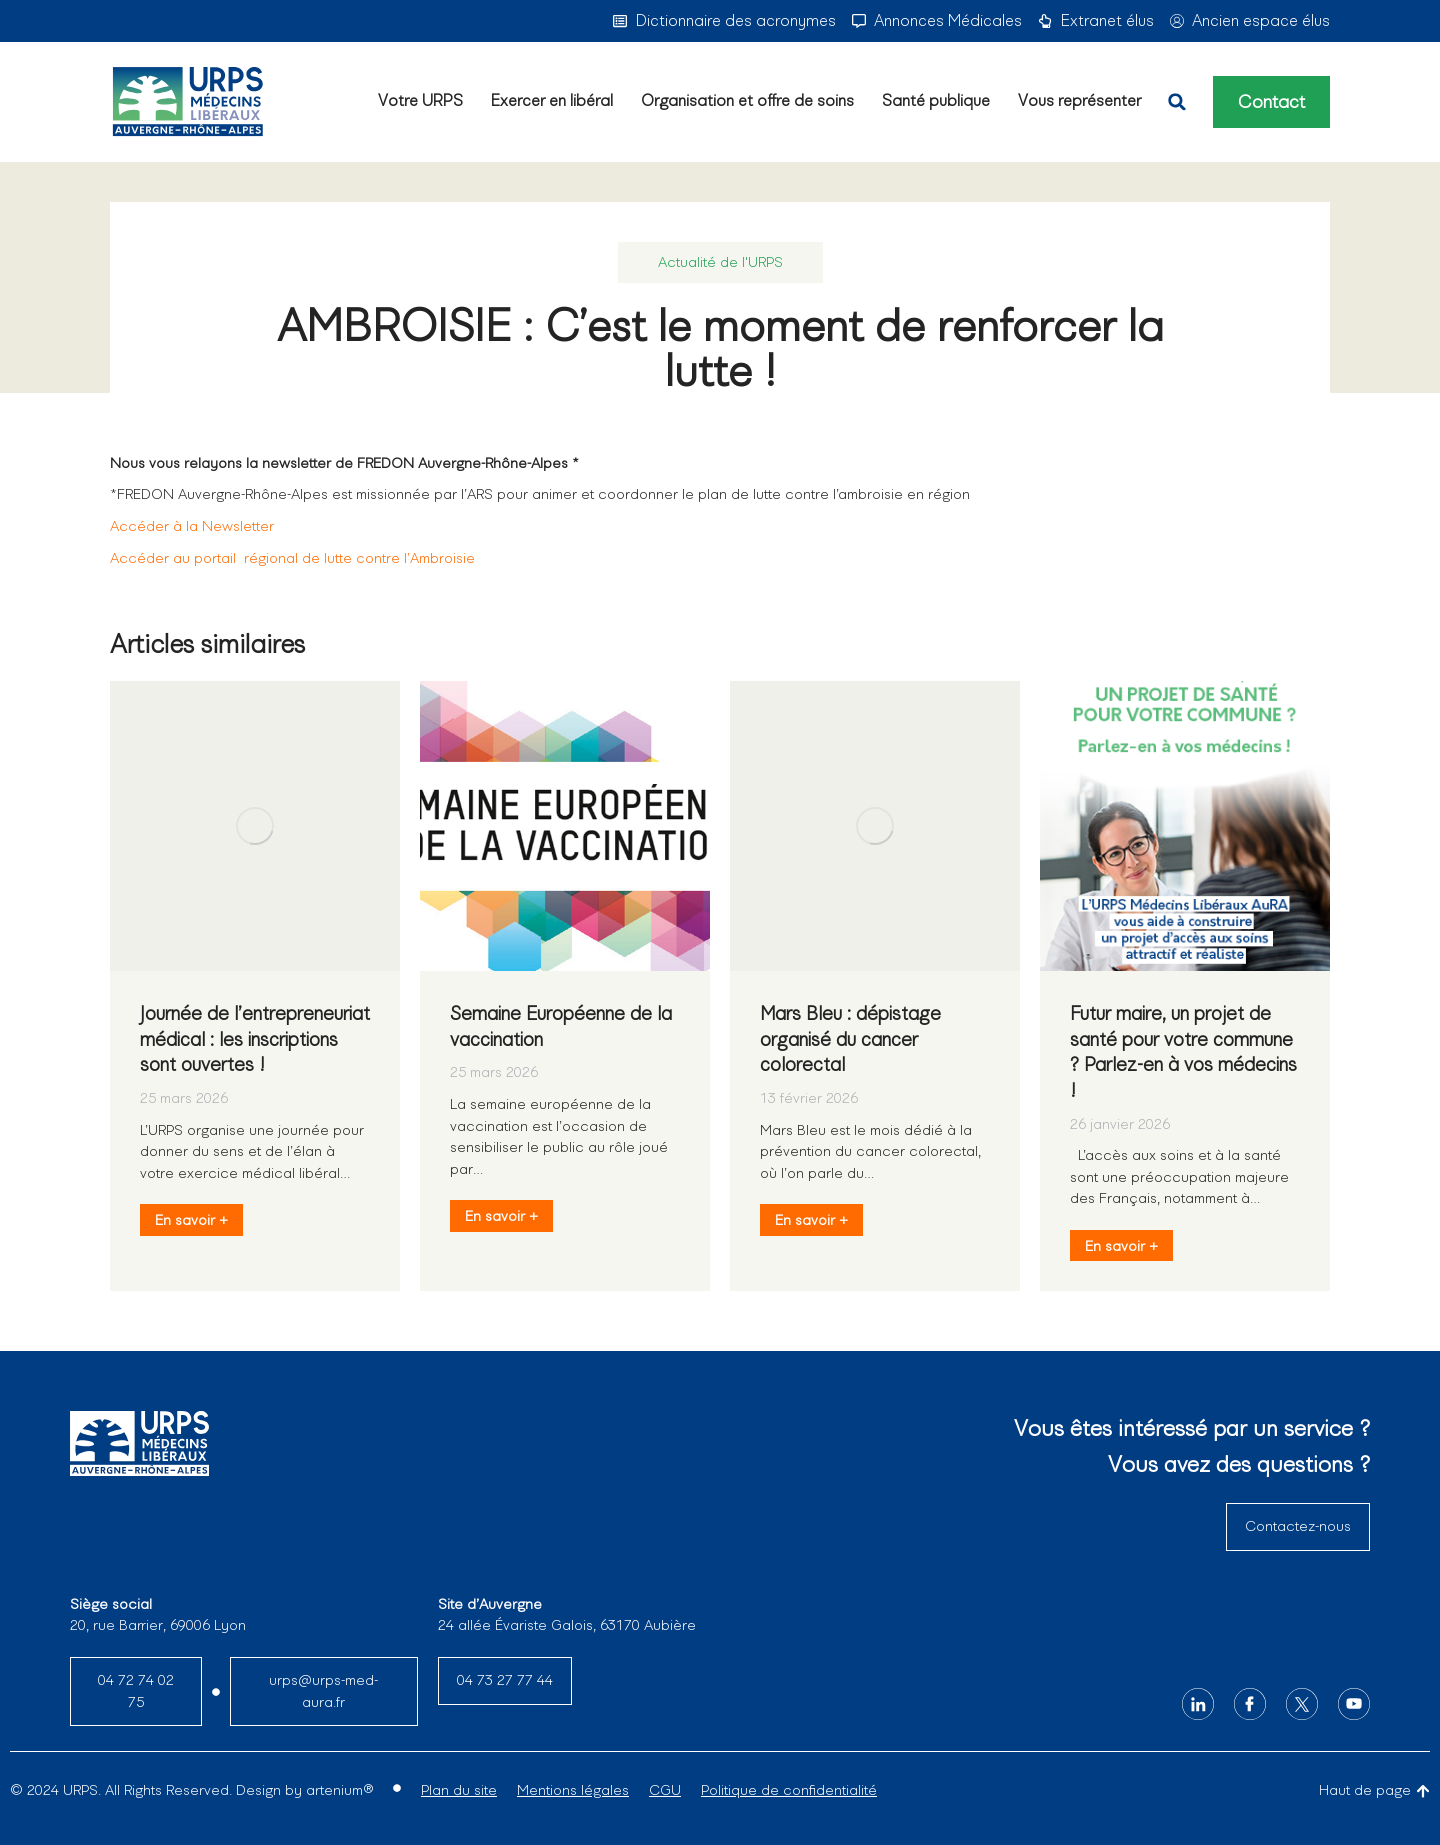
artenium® (339, 1790)
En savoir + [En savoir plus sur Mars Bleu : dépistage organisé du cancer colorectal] (811, 1220)
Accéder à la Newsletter (192, 526)
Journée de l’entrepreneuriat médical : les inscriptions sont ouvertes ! (255, 1039)
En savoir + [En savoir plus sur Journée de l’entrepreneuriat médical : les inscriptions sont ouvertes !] (191, 1220)
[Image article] (255, 826)
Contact (1271, 102)
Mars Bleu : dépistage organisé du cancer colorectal (850, 1039)
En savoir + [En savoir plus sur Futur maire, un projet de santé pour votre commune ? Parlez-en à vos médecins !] (1121, 1246)
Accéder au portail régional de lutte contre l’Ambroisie (292, 558)
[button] (1177, 102)
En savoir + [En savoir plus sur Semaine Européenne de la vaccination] (501, 1216)
